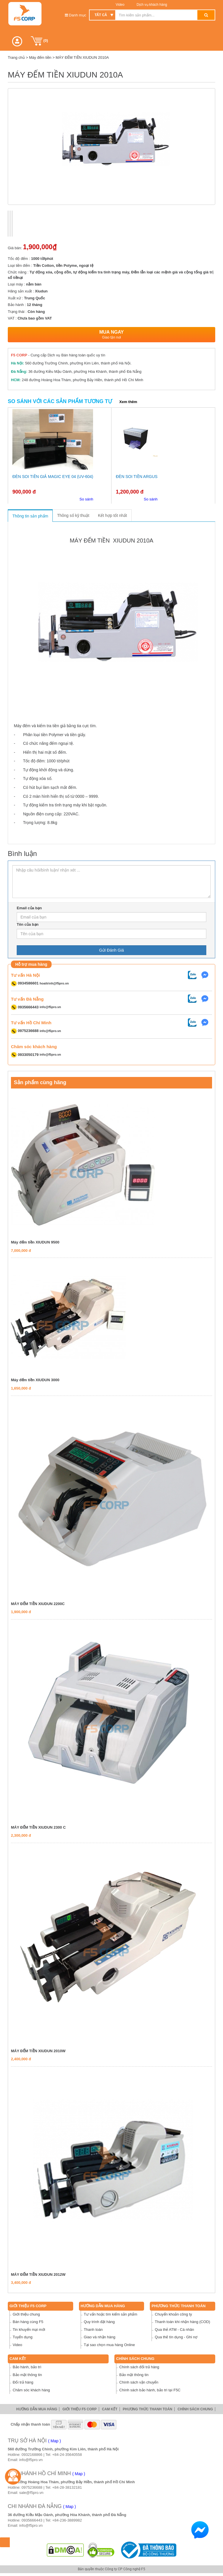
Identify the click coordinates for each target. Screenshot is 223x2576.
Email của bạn (29, 908)
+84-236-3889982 (67, 2520)
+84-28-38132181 (67, 2487)
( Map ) (54, 2441)
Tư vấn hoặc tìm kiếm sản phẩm (110, 2314)
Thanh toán (93, 2329)
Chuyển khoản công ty (173, 2314)
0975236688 (32, 2487)
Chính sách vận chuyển (138, 2382)
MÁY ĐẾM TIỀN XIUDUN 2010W (38, 2051)
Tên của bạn (28, 924)
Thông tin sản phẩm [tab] (30, 516)
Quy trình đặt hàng (99, 2322)
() (39, 41)
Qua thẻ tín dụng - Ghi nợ (176, 2337)
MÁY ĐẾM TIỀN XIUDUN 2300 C (38, 1827)
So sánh (86, 499)
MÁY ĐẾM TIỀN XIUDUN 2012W (38, 2274)
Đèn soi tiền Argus (137, 476)
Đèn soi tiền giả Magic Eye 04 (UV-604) (52, 476)
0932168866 (32, 2454)
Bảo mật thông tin (27, 2375)
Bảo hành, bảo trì (27, 2367)
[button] (17, 41)
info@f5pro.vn (50, 1007)
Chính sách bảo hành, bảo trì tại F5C (150, 2390)
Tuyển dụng (23, 2337)
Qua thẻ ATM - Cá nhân (174, 2329)
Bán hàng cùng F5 (28, 2322)
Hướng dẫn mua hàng (103, 2306)
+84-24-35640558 (67, 2454)
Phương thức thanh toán (178, 2306)
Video (120, 5)
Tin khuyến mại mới (29, 2329)
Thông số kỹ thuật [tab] (73, 515)
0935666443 (32, 2520)
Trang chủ (16, 57)
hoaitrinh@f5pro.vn (54, 983)
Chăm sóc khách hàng (31, 2390)
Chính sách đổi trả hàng (139, 2367)
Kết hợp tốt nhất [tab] (112, 515)
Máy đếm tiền (40, 57)
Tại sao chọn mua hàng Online (109, 2345)
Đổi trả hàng (23, 2382)
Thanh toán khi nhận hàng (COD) (182, 2322)
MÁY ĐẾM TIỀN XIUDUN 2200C (38, 1604)
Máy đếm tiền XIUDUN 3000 (35, 1380)
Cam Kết (18, 2358)
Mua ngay (111, 335)
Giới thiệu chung (26, 2314)
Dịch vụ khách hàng (151, 5)
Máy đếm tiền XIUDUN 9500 (35, 1242)
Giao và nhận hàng (100, 2337)
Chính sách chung (135, 2358)
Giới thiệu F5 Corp (28, 2306)
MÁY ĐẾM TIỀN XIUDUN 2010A (82, 57)
